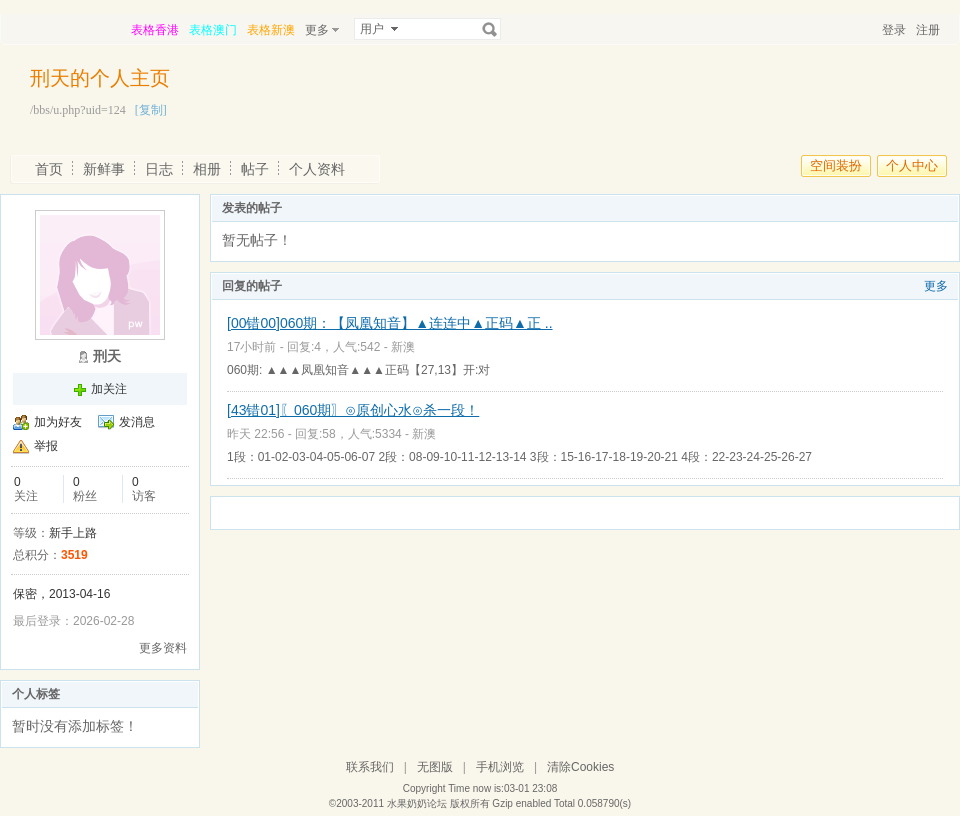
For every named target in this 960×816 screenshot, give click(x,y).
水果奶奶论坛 (417, 803)
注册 (928, 30)
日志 (159, 169)
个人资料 (317, 169)
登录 (894, 30)
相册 (207, 169)
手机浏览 (500, 767)
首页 (49, 169)
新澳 (403, 347)
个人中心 (912, 165)
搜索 (490, 29)
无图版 (435, 767)
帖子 (255, 169)
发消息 (137, 422)
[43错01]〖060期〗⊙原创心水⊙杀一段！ (353, 410)
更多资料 (163, 648)
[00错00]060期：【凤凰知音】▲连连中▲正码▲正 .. (390, 323)
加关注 (109, 389)
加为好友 (58, 422)
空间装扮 (836, 165)
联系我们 (370, 767)
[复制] (151, 110)
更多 (936, 286)
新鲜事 (104, 169)
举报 (46, 446)
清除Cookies (580, 767)
